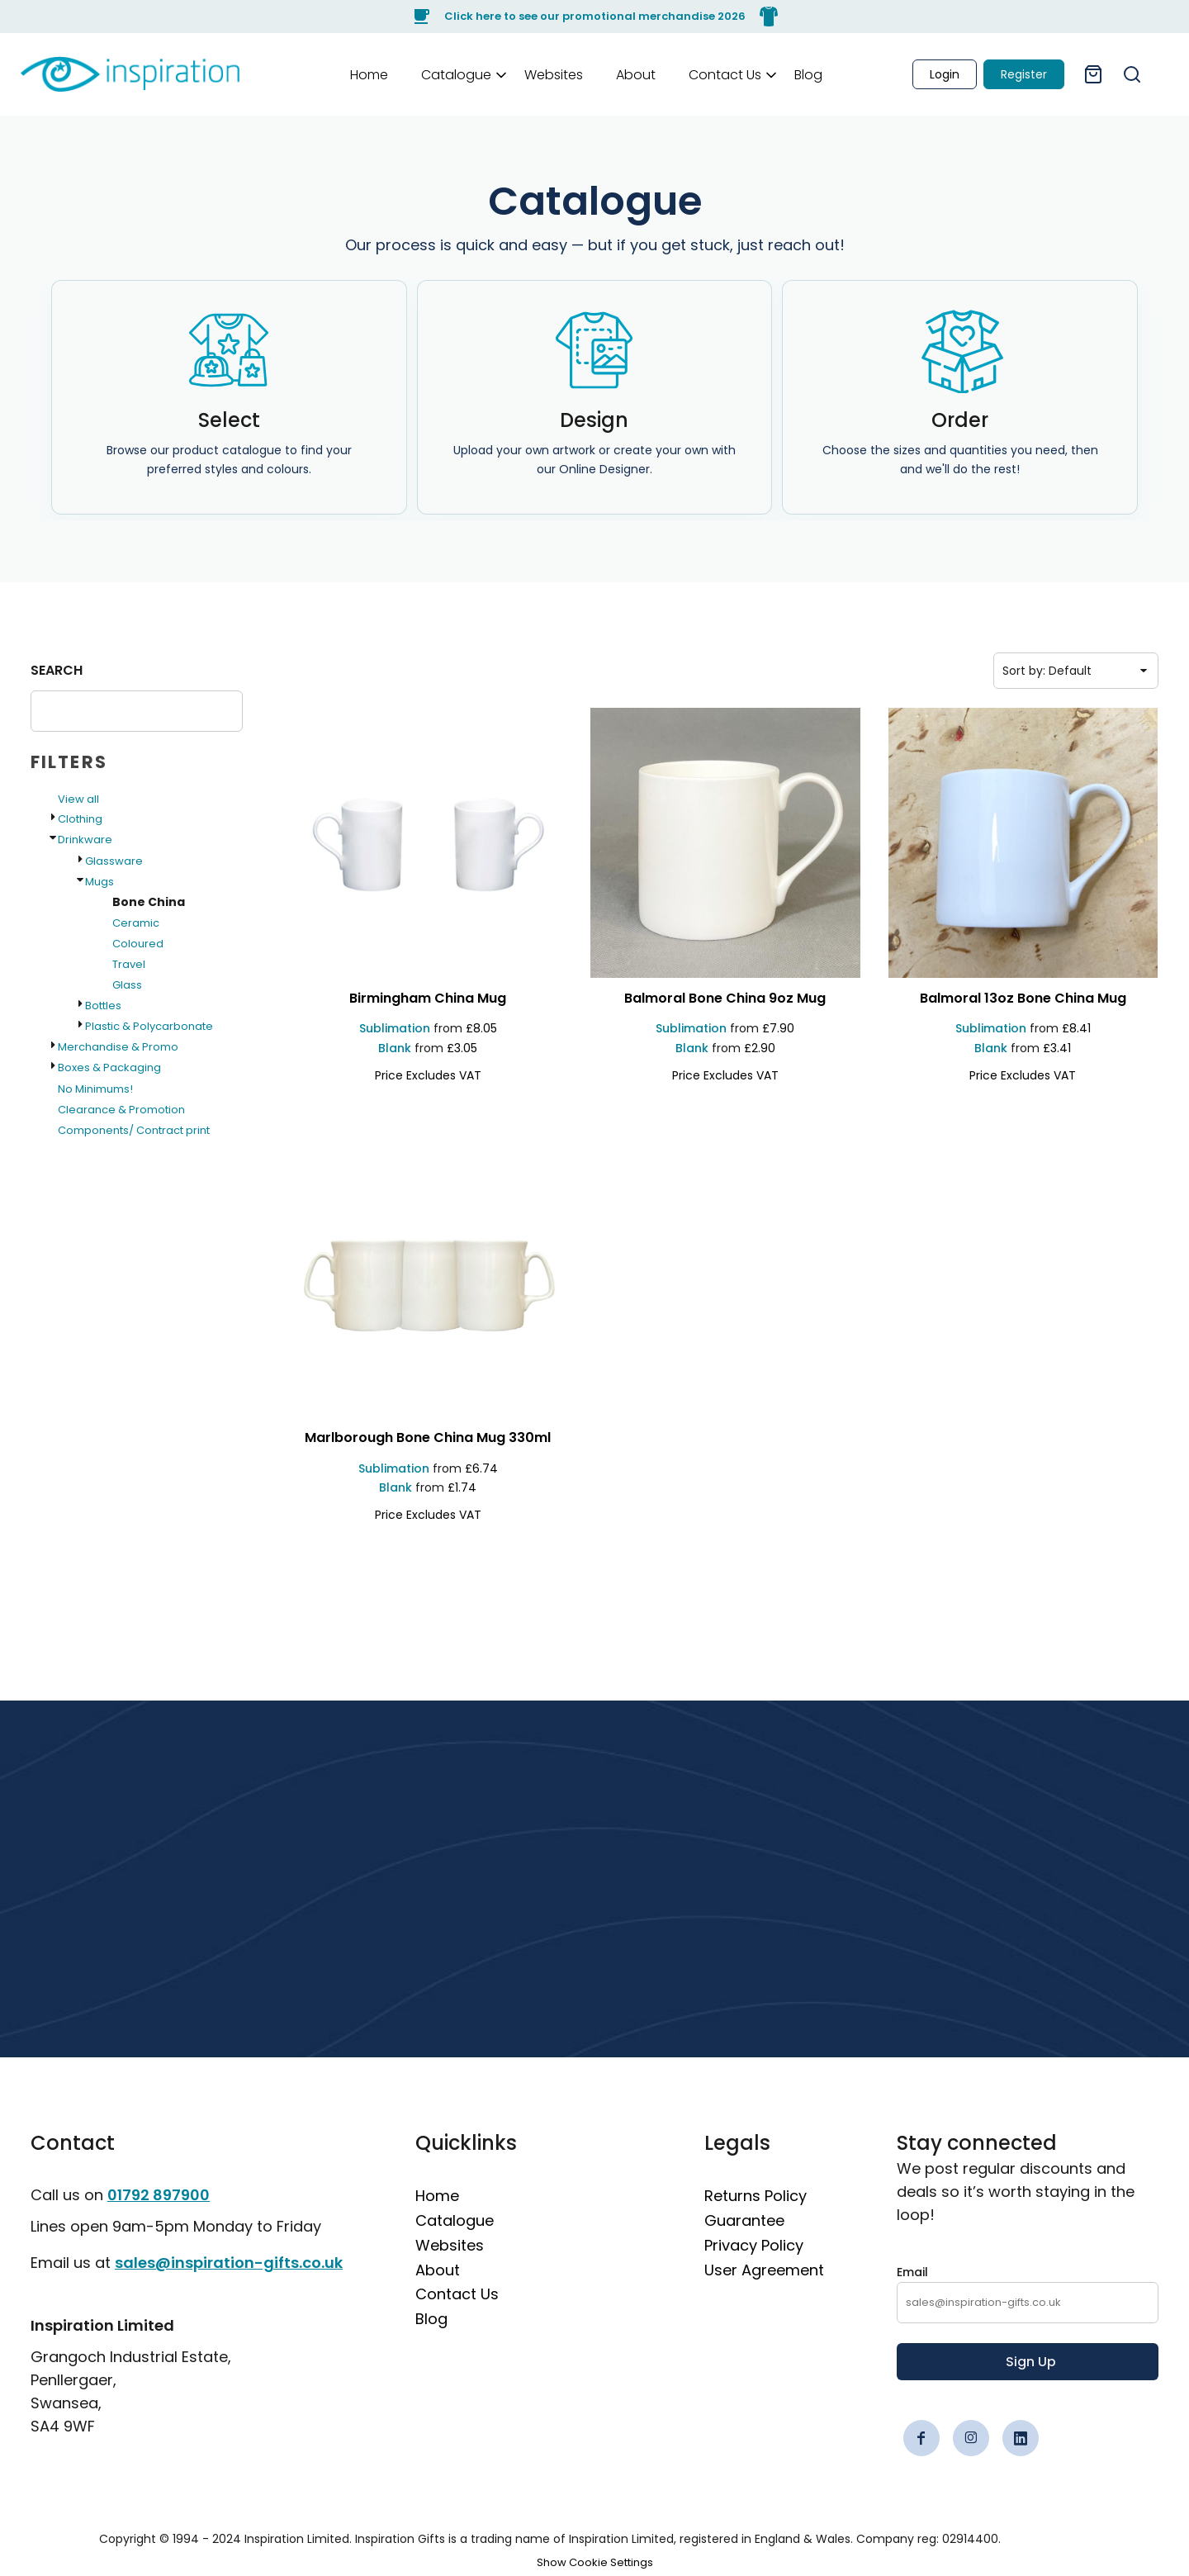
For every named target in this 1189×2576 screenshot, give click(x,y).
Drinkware (85, 839)
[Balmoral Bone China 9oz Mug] (725, 999)
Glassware (114, 861)
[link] (130, 74)
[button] (456, 74)
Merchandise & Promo (118, 1047)
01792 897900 (158, 2195)
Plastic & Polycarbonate (149, 1026)
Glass (127, 985)
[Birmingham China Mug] (427, 999)
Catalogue (454, 2220)
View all (78, 799)
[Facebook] (921, 2438)
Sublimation (394, 1028)
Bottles (103, 1005)
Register (1024, 74)
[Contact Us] (725, 73)
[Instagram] (971, 2438)
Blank (394, 1048)
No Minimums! (95, 1089)
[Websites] (553, 73)
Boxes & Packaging (109, 1067)
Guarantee (744, 2220)
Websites (449, 2245)
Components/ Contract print (134, 1130)
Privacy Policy (753, 2245)
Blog (431, 2318)
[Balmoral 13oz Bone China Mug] (1023, 999)
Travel (128, 964)
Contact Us (457, 2294)
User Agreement (764, 2270)
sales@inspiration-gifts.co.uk (229, 2262)
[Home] (369, 73)
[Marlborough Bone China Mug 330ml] (428, 1438)
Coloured (137, 943)
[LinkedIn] (1020, 2438)
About (437, 2270)
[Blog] (808, 73)
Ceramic (135, 923)
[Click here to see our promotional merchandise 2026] (594, 16)
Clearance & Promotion (121, 1109)
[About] (636, 73)
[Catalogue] (456, 73)
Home (437, 2195)
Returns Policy (755, 2195)
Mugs (99, 882)
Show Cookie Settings (595, 2562)
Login (944, 74)
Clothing (80, 819)
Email (912, 2272)
